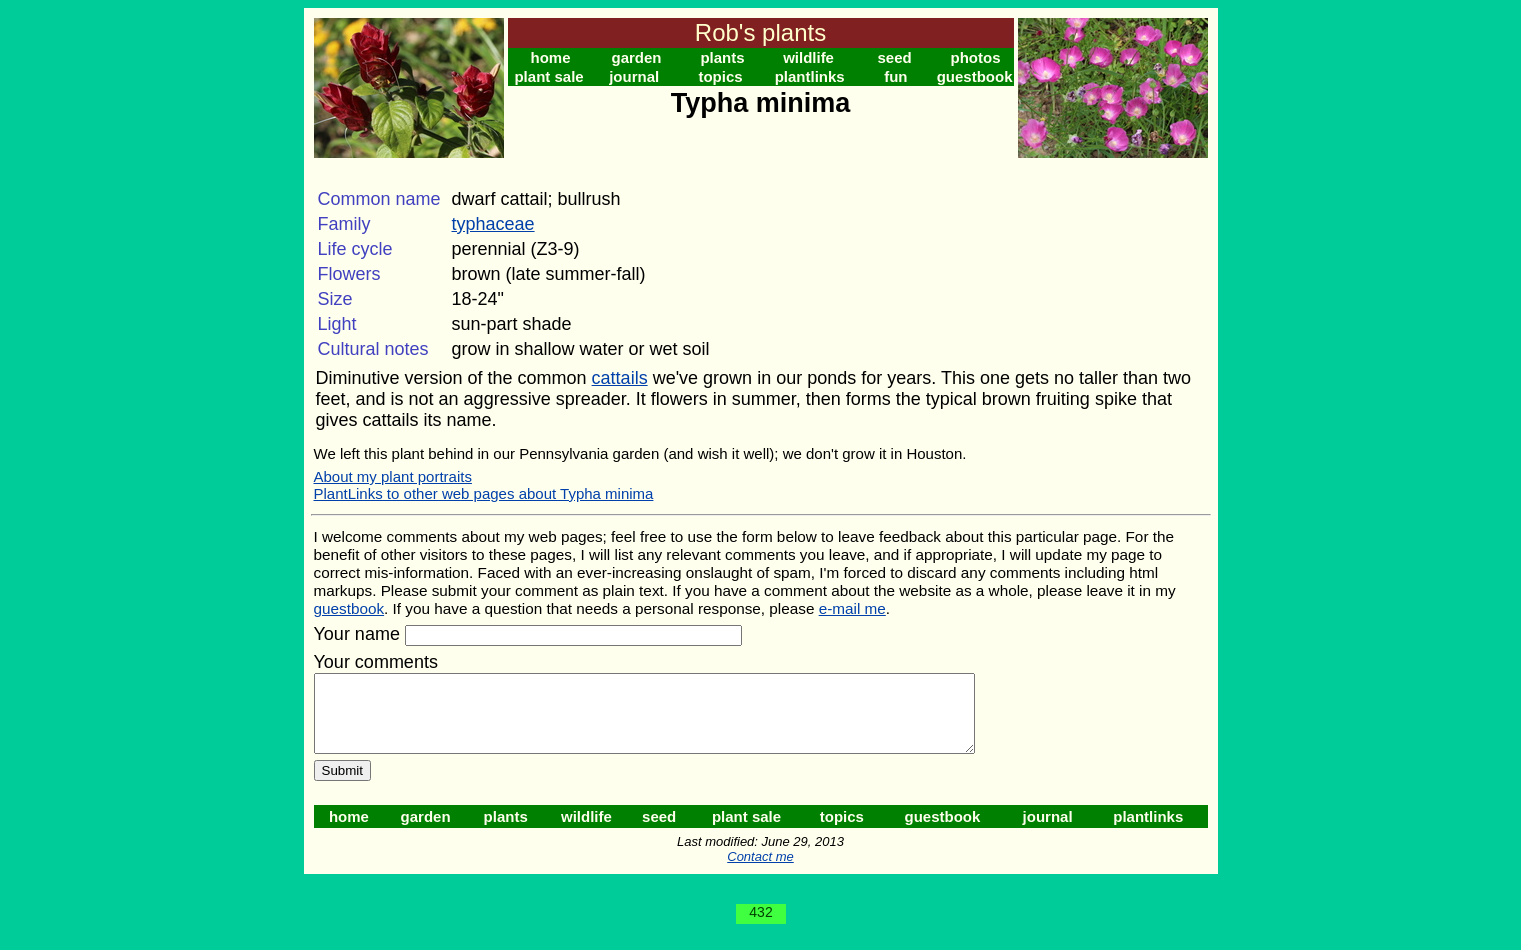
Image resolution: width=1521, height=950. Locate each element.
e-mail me (852, 608)
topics (720, 76)
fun (895, 76)
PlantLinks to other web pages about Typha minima (484, 493)
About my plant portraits (393, 476)
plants (722, 57)
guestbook (975, 76)
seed (894, 57)
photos (976, 57)
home (551, 57)
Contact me (760, 871)
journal (634, 76)
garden (637, 57)
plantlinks (810, 76)
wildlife (808, 57)
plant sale (548, 76)
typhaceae (493, 224)
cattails (620, 378)
